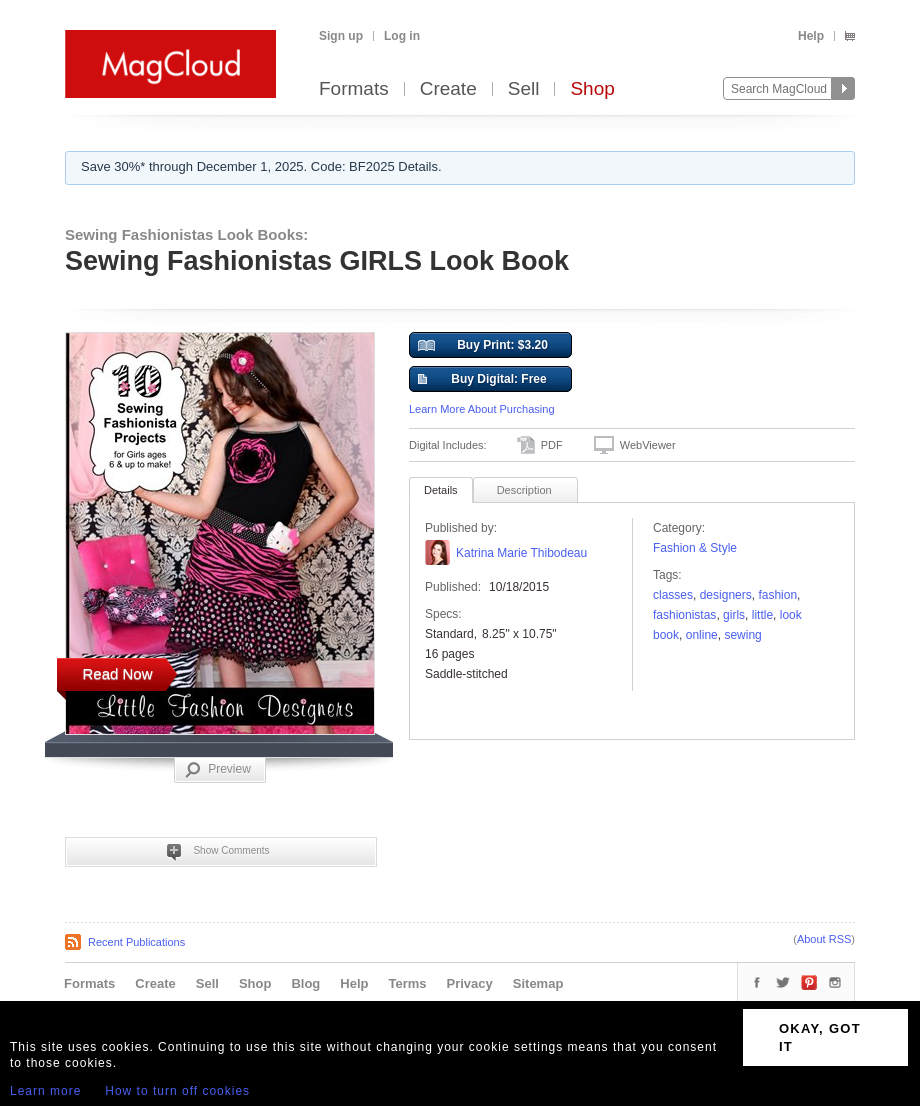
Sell (524, 89)
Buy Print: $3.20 (483, 346)
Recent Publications (136, 942)
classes (673, 595)
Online (702, 635)
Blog (305, 983)
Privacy (470, 983)
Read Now (117, 673)
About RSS (824, 939)
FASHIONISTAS (684, 615)
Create (448, 89)
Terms (407, 983)
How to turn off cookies (177, 1091)
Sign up (341, 36)
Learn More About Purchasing (482, 409)
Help (811, 36)
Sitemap (538, 983)
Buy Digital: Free (482, 380)
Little (762, 615)
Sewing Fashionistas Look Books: (186, 234)
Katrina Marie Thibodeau (521, 553)
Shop (592, 89)
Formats (354, 89)
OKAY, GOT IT (820, 1037)
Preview (218, 770)
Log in (402, 36)
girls (734, 615)
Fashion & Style (695, 548)
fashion (777, 595)
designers (726, 595)
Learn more (45, 1091)
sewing (742, 635)
